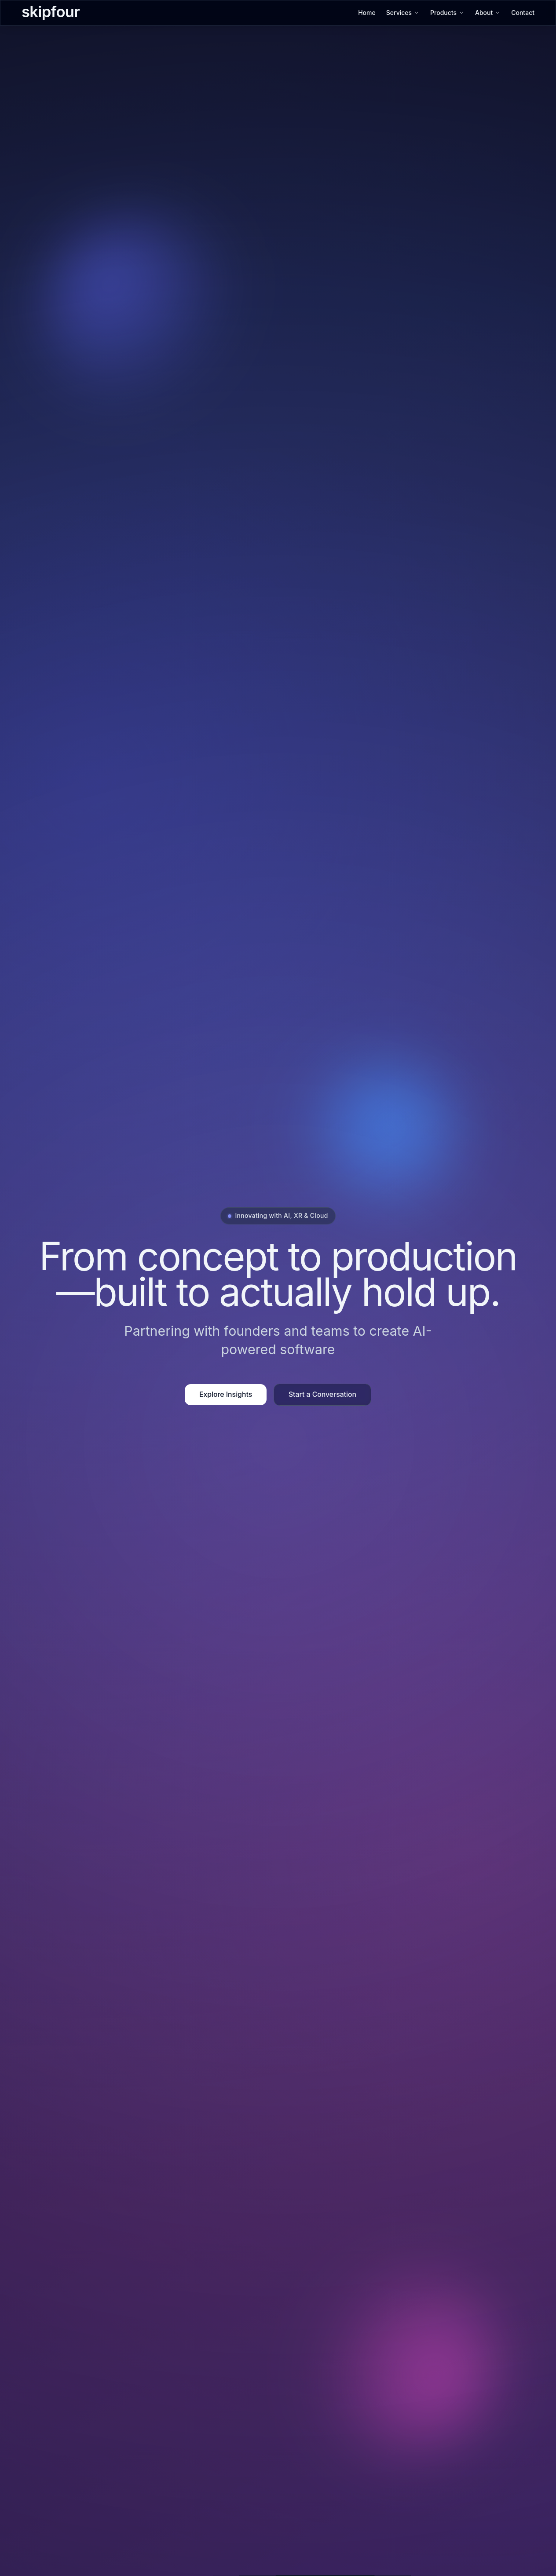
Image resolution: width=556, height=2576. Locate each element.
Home (367, 12)
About (488, 12)
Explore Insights (225, 1394)
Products (447, 12)
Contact (522, 12)
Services (403, 12)
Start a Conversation (322, 1394)
